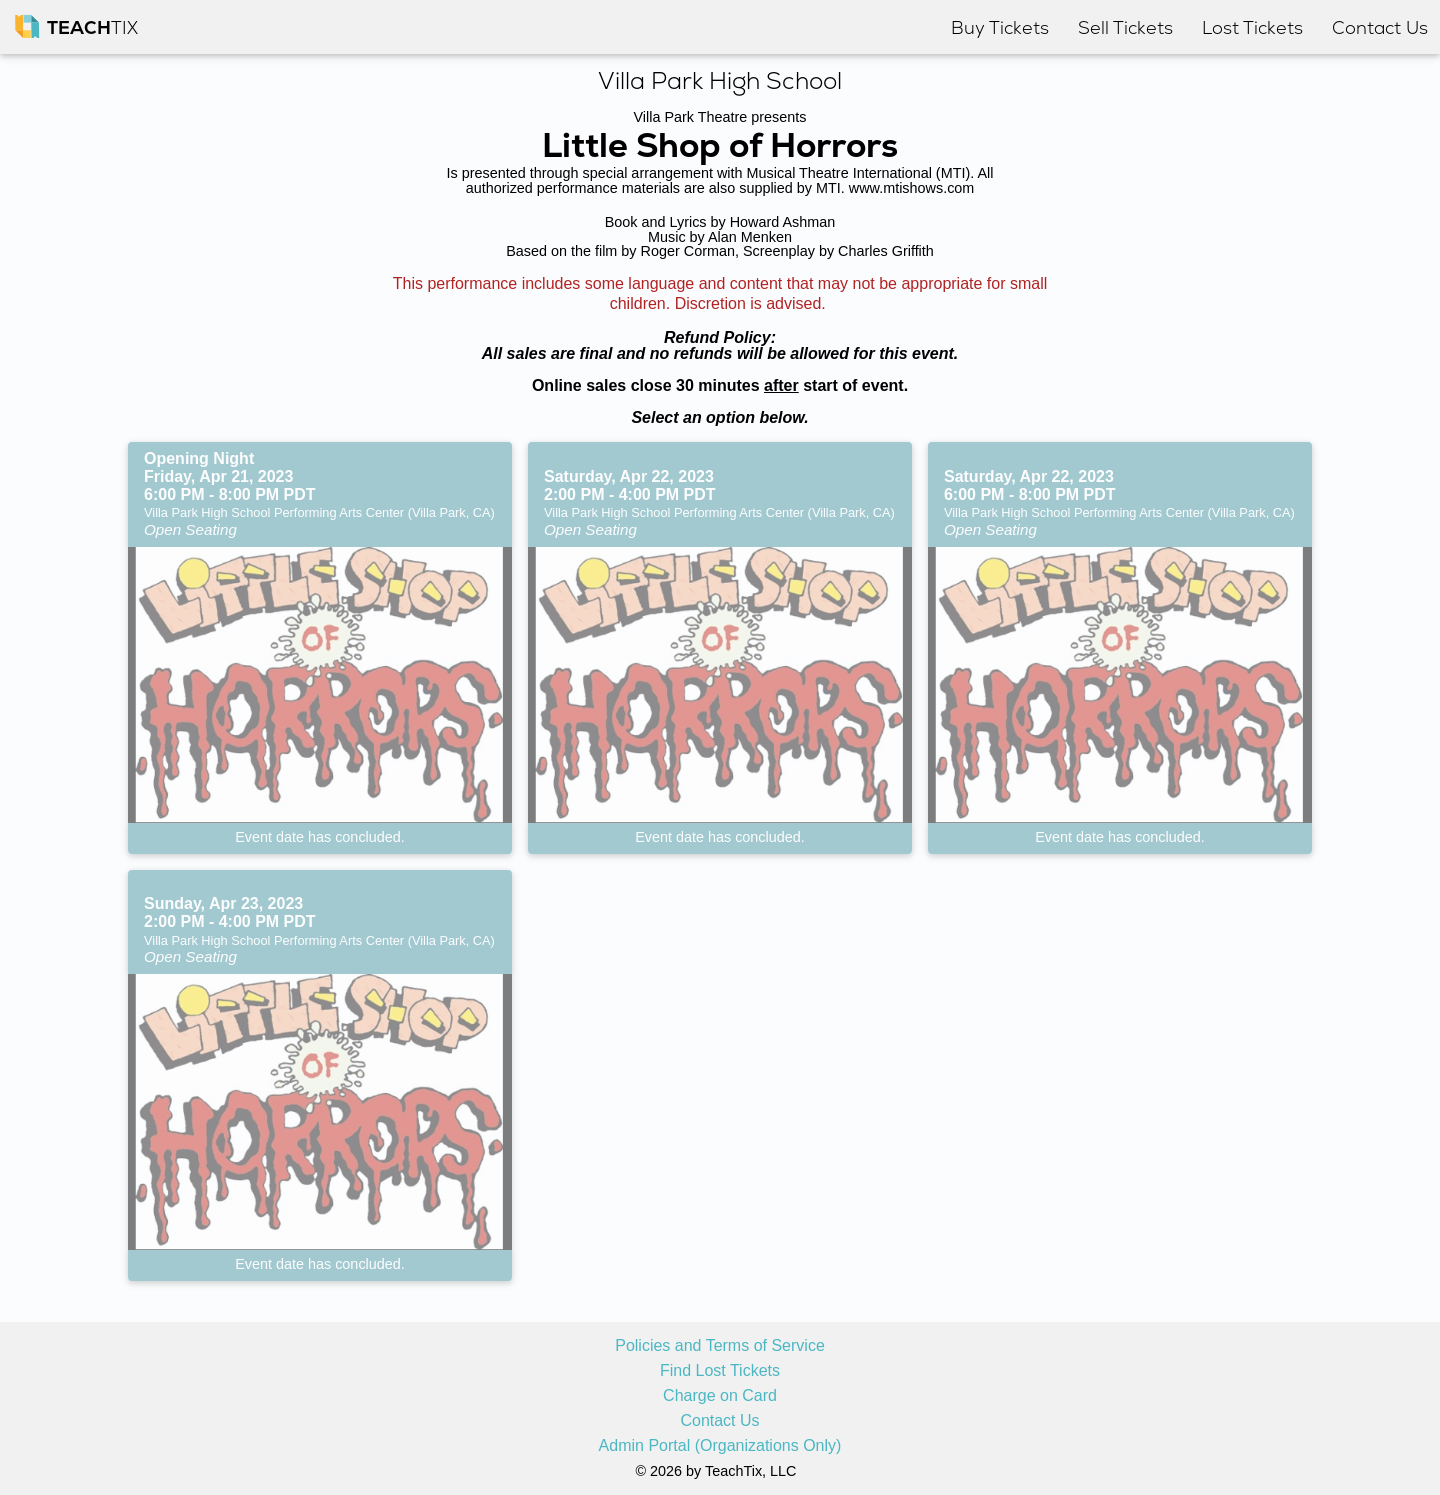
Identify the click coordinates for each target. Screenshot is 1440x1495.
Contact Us (719, 1421)
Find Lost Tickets (720, 1371)
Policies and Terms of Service (720, 1346)
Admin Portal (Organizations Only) (720, 1446)
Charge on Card (720, 1396)
